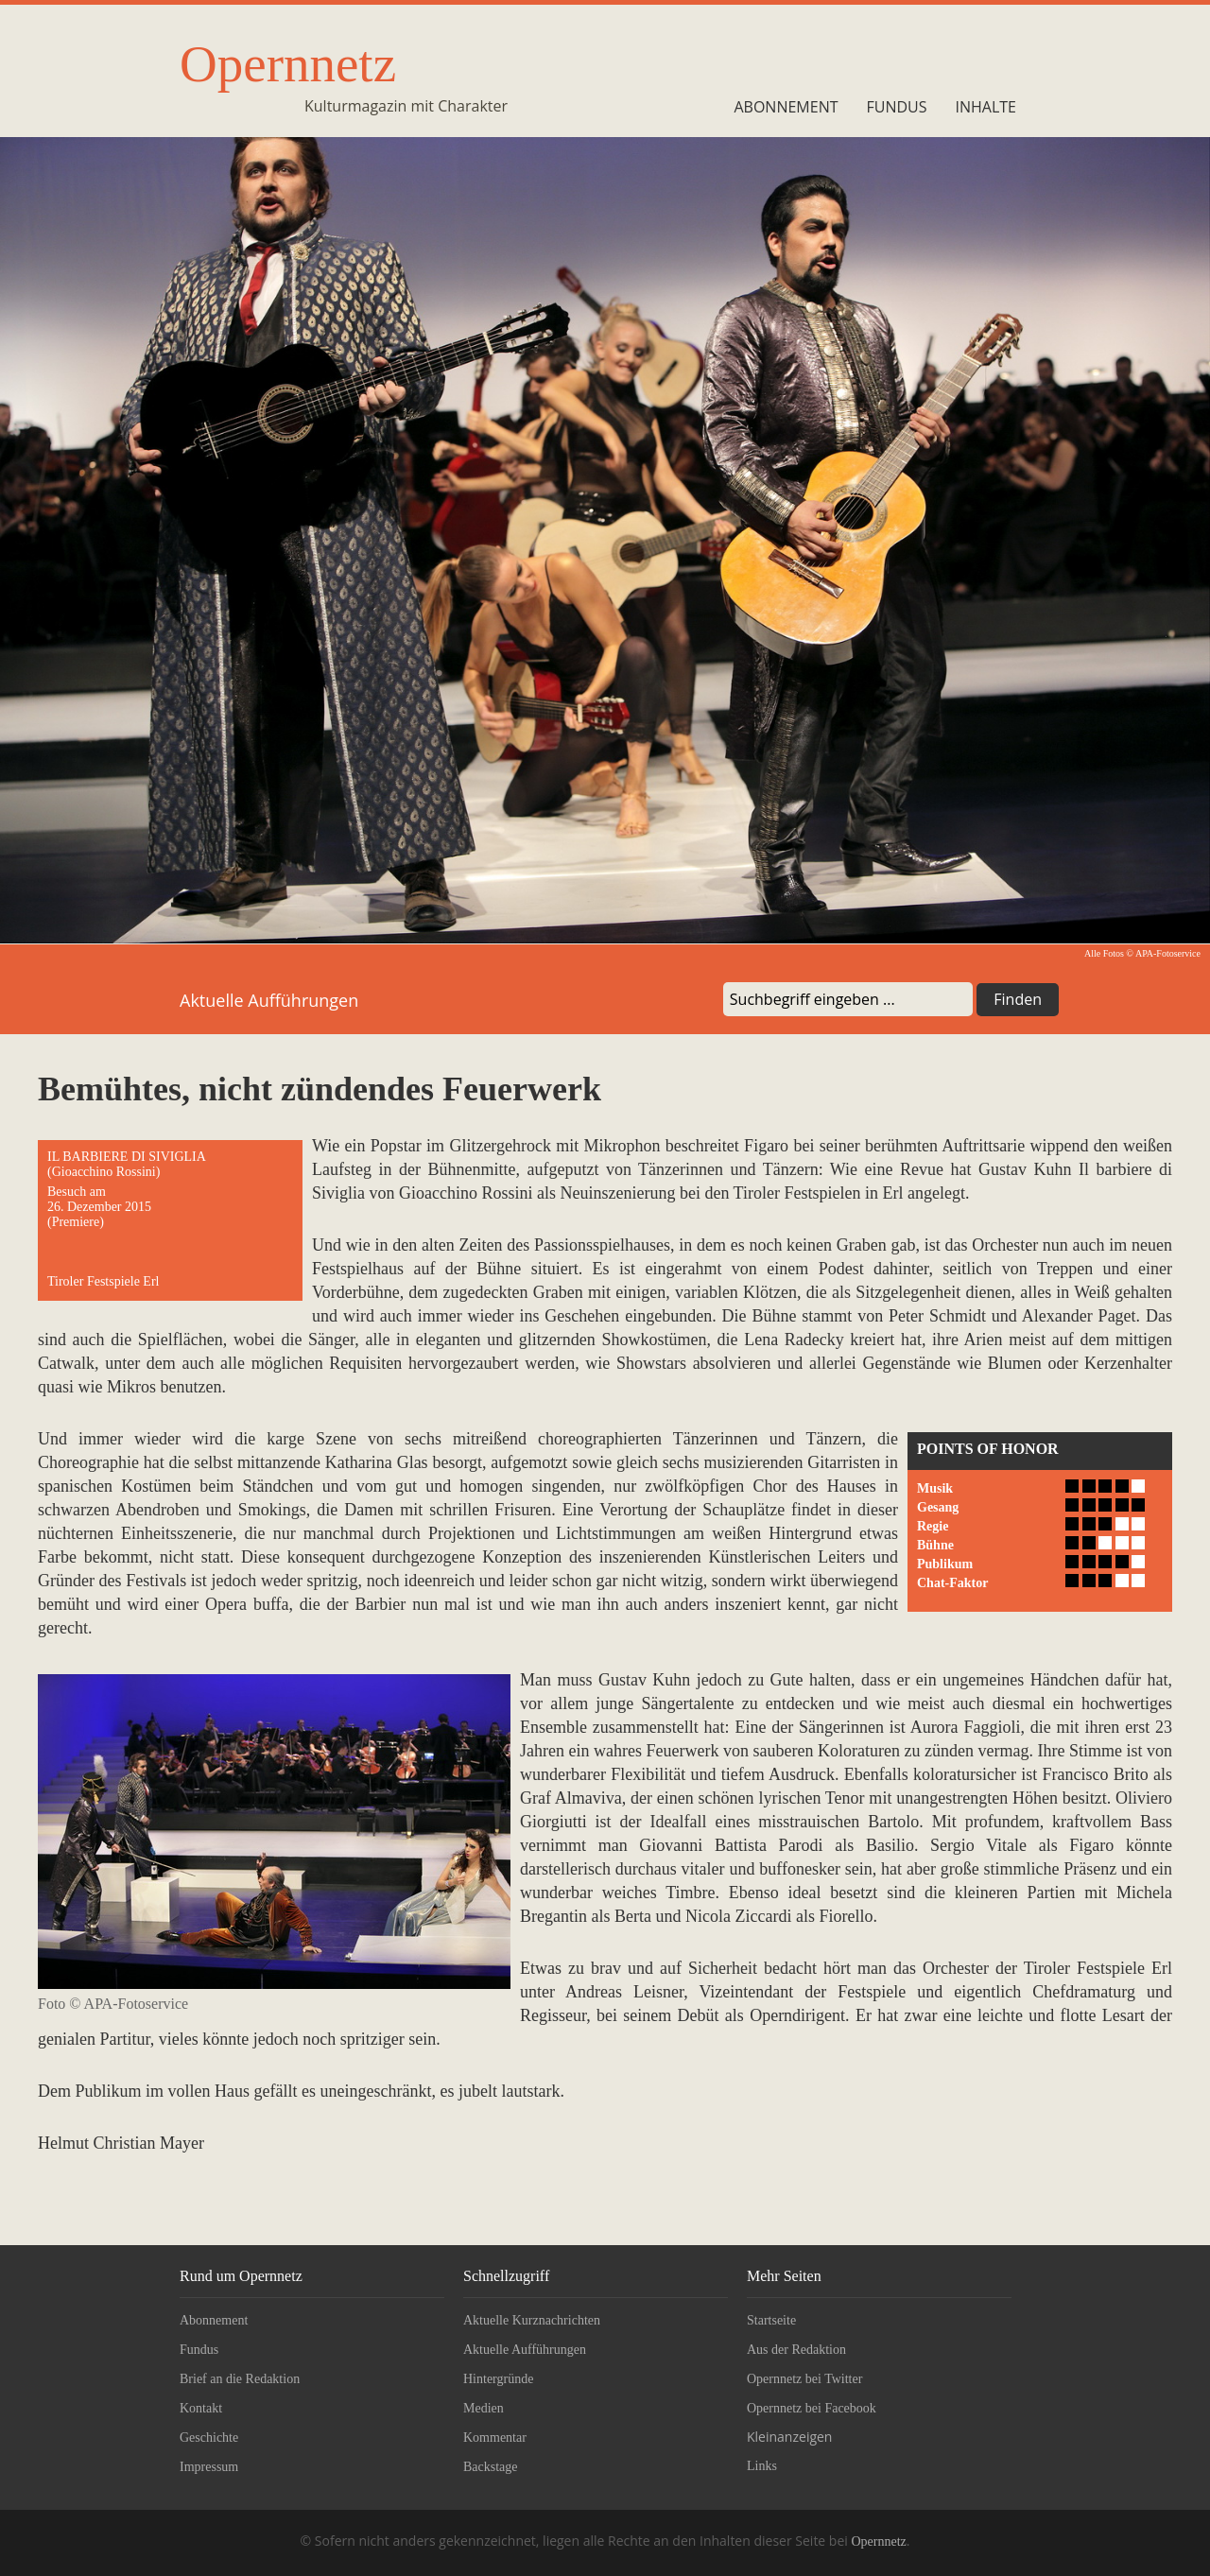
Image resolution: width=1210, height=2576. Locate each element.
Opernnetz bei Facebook (811, 2408)
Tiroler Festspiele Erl (103, 1281)
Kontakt (201, 2408)
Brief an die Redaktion (240, 2379)
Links (762, 2466)
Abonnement (786, 106)
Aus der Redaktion (796, 2350)
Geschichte (209, 2437)
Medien (483, 2408)
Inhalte (986, 106)
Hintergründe (498, 2379)
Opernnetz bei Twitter (804, 2379)
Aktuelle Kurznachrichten (531, 2320)
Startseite (771, 2320)
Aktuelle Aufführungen (524, 2350)
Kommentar (495, 2437)
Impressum (209, 2467)
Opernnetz (288, 64)
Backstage (490, 2467)
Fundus (897, 106)
